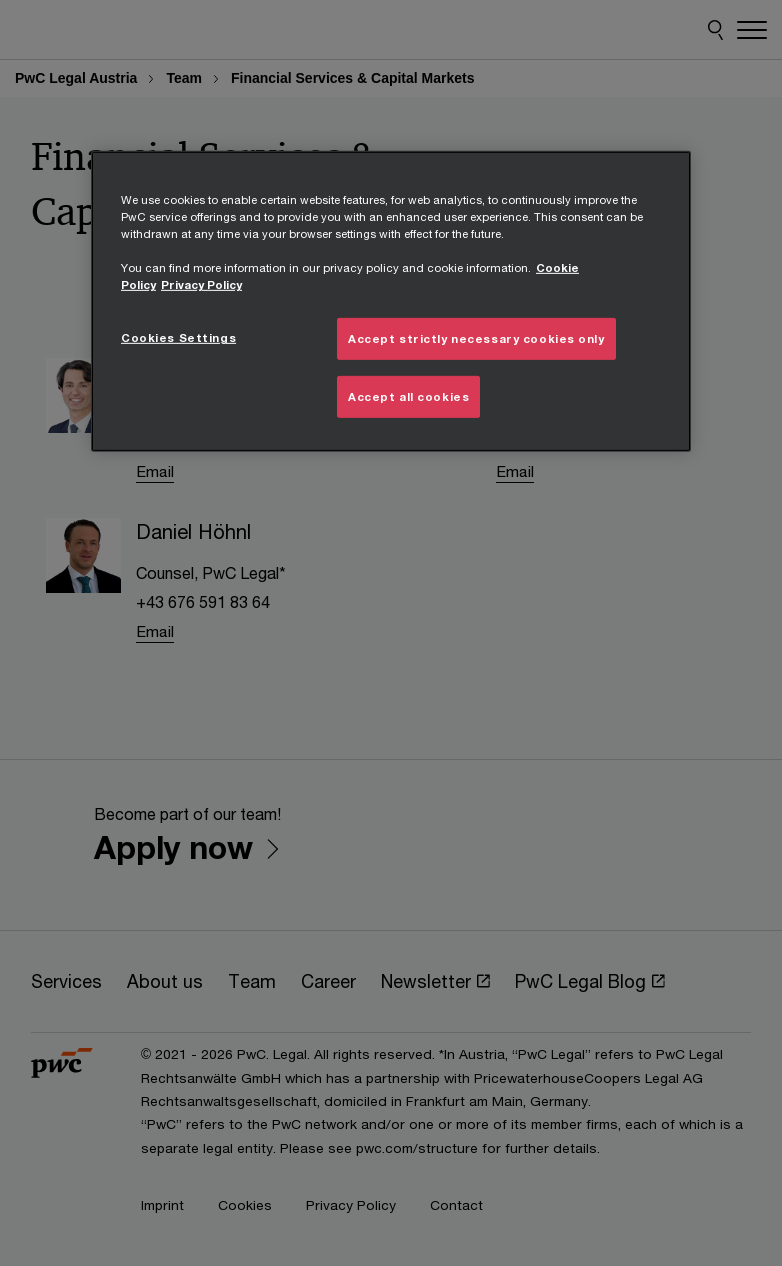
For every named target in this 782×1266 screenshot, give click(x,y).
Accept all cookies (408, 396)
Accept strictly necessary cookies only (476, 338)
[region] (391, 301)
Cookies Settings (178, 337)
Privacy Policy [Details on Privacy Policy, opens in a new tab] (201, 284)
